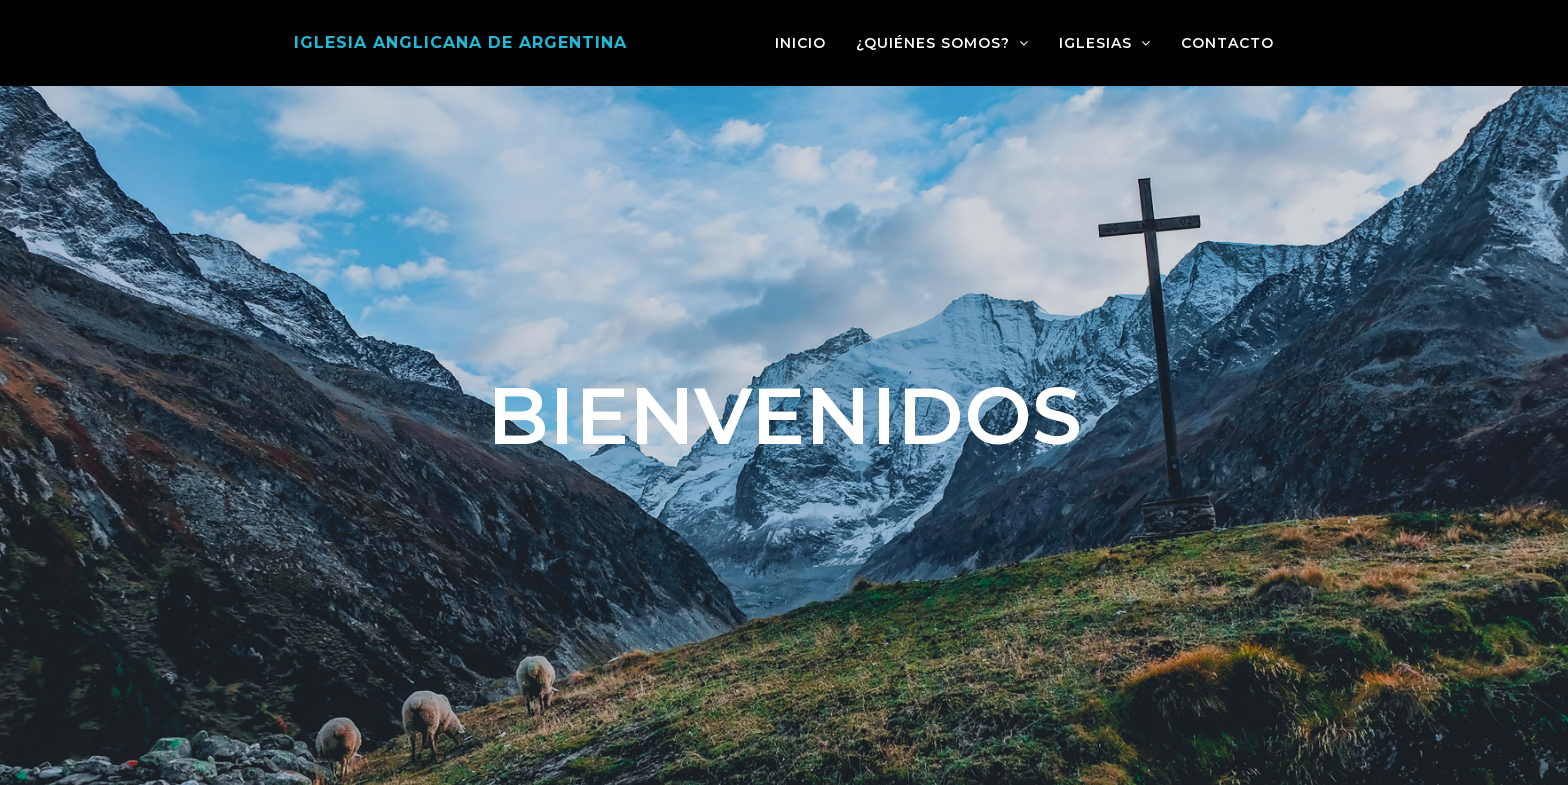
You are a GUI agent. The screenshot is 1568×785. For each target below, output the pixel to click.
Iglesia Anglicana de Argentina (460, 42)
